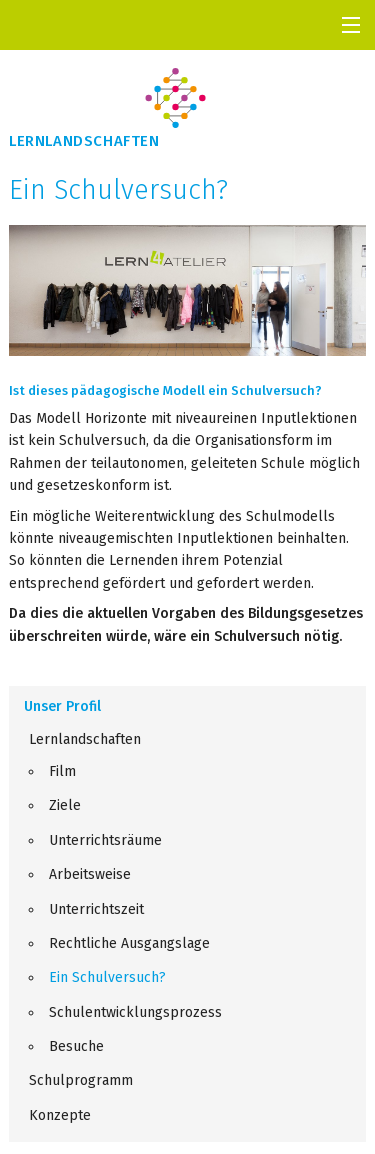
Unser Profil (62, 706)
